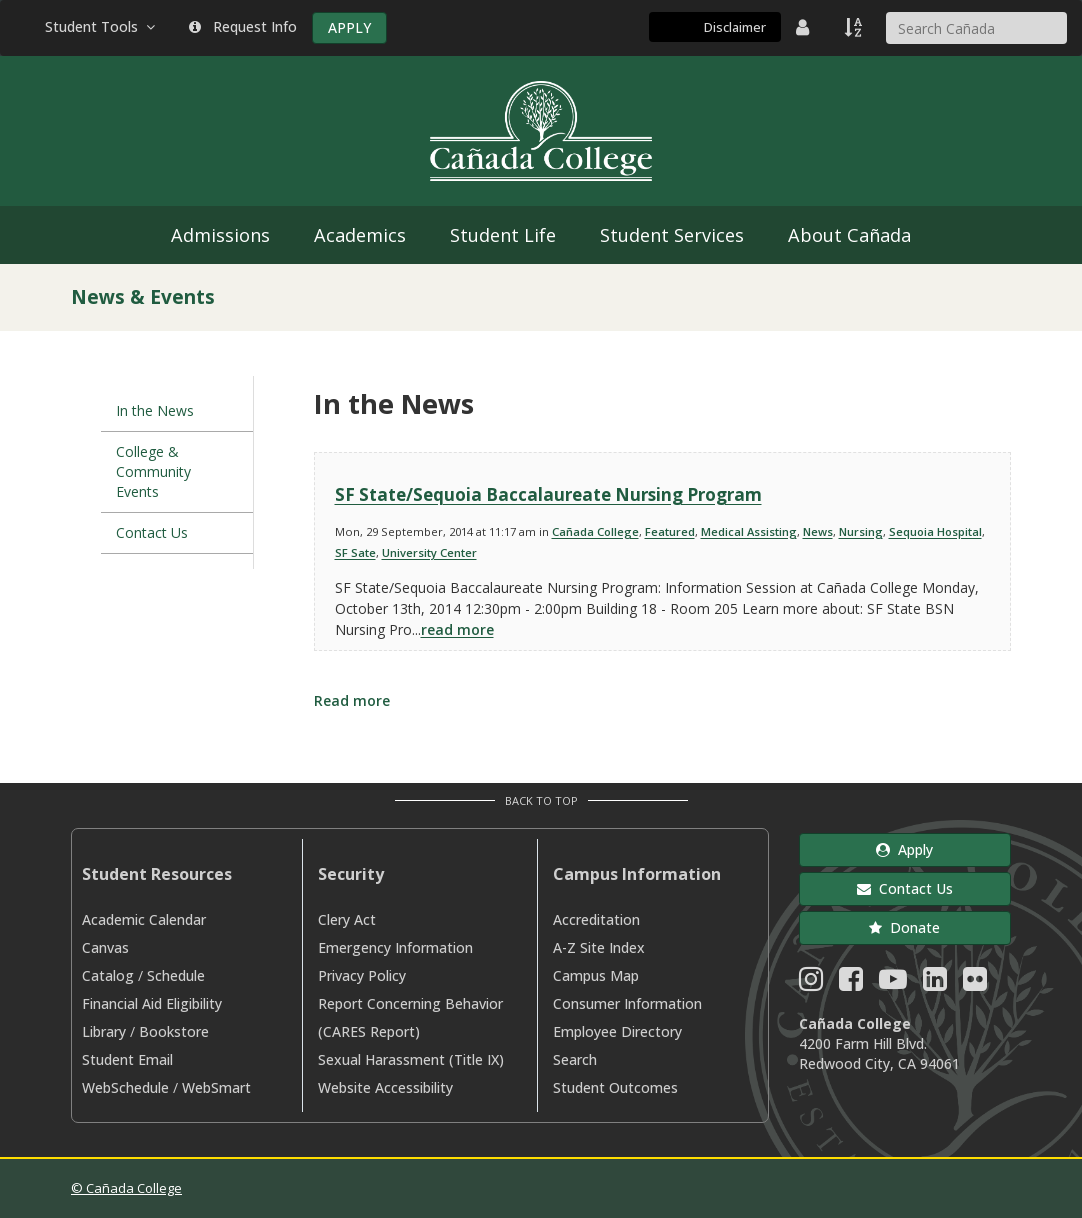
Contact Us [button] (905, 888)
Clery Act (347, 919)
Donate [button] (904, 927)
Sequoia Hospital (935, 531)
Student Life (503, 235)
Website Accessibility (385, 1087)
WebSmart (216, 1087)
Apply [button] (904, 849)
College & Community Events (153, 471)
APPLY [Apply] (349, 27)
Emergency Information (395, 947)
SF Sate (355, 552)
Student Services (672, 235)
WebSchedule (125, 1087)
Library (104, 1031)
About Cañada (849, 235)
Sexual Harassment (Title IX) (411, 1059)
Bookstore (174, 1031)
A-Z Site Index (599, 947)
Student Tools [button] (102, 26)
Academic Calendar (144, 919)
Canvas (105, 947)
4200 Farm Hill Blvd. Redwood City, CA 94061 (879, 1053)
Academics (360, 235)
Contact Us (152, 532)
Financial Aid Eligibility (152, 1003)
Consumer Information (627, 1003)
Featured (670, 531)
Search (575, 1059)
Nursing (861, 531)
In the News (155, 410)
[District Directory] (805, 27)
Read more (352, 700)
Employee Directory (617, 1031)
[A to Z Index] (855, 27)
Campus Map (596, 975)
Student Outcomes (615, 1087)
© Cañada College (126, 1188)
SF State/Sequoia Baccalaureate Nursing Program (548, 494)
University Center (429, 552)
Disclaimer (735, 27)
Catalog (108, 975)
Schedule (176, 975)
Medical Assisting (749, 531)
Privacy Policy (362, 975)
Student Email (127, 1059)
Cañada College (595, 531)
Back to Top (541, 800)
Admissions (220, 235)
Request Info (243, 26)
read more (457, 629)
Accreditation (596, 919)
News (818, 531)
